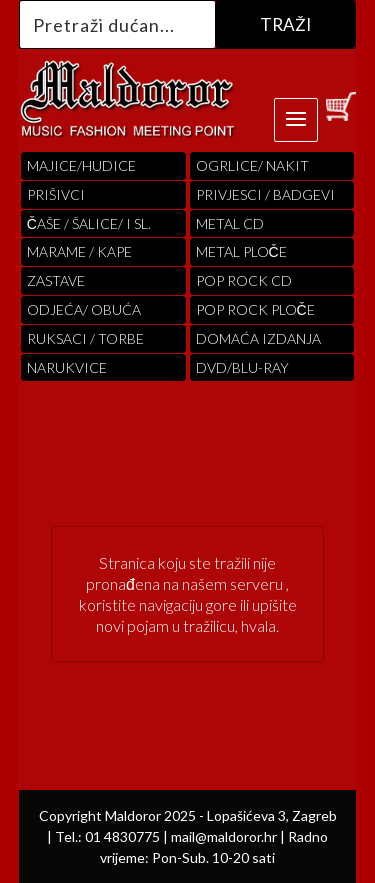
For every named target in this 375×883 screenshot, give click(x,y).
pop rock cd (244, 280)
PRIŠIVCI (56, 194)
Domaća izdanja (258, 338)
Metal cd (230, 223)
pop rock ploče (255, 309)
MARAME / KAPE (79, 251)
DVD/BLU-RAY (242, 367)
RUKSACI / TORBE (85, 338)
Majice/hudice (81, 165)
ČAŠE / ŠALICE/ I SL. (89, 223)
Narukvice (67, 367)
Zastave (56, 280)
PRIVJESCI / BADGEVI (265, 194)
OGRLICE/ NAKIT (252, 165)
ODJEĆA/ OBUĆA (84, 309)
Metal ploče (241, 251)
